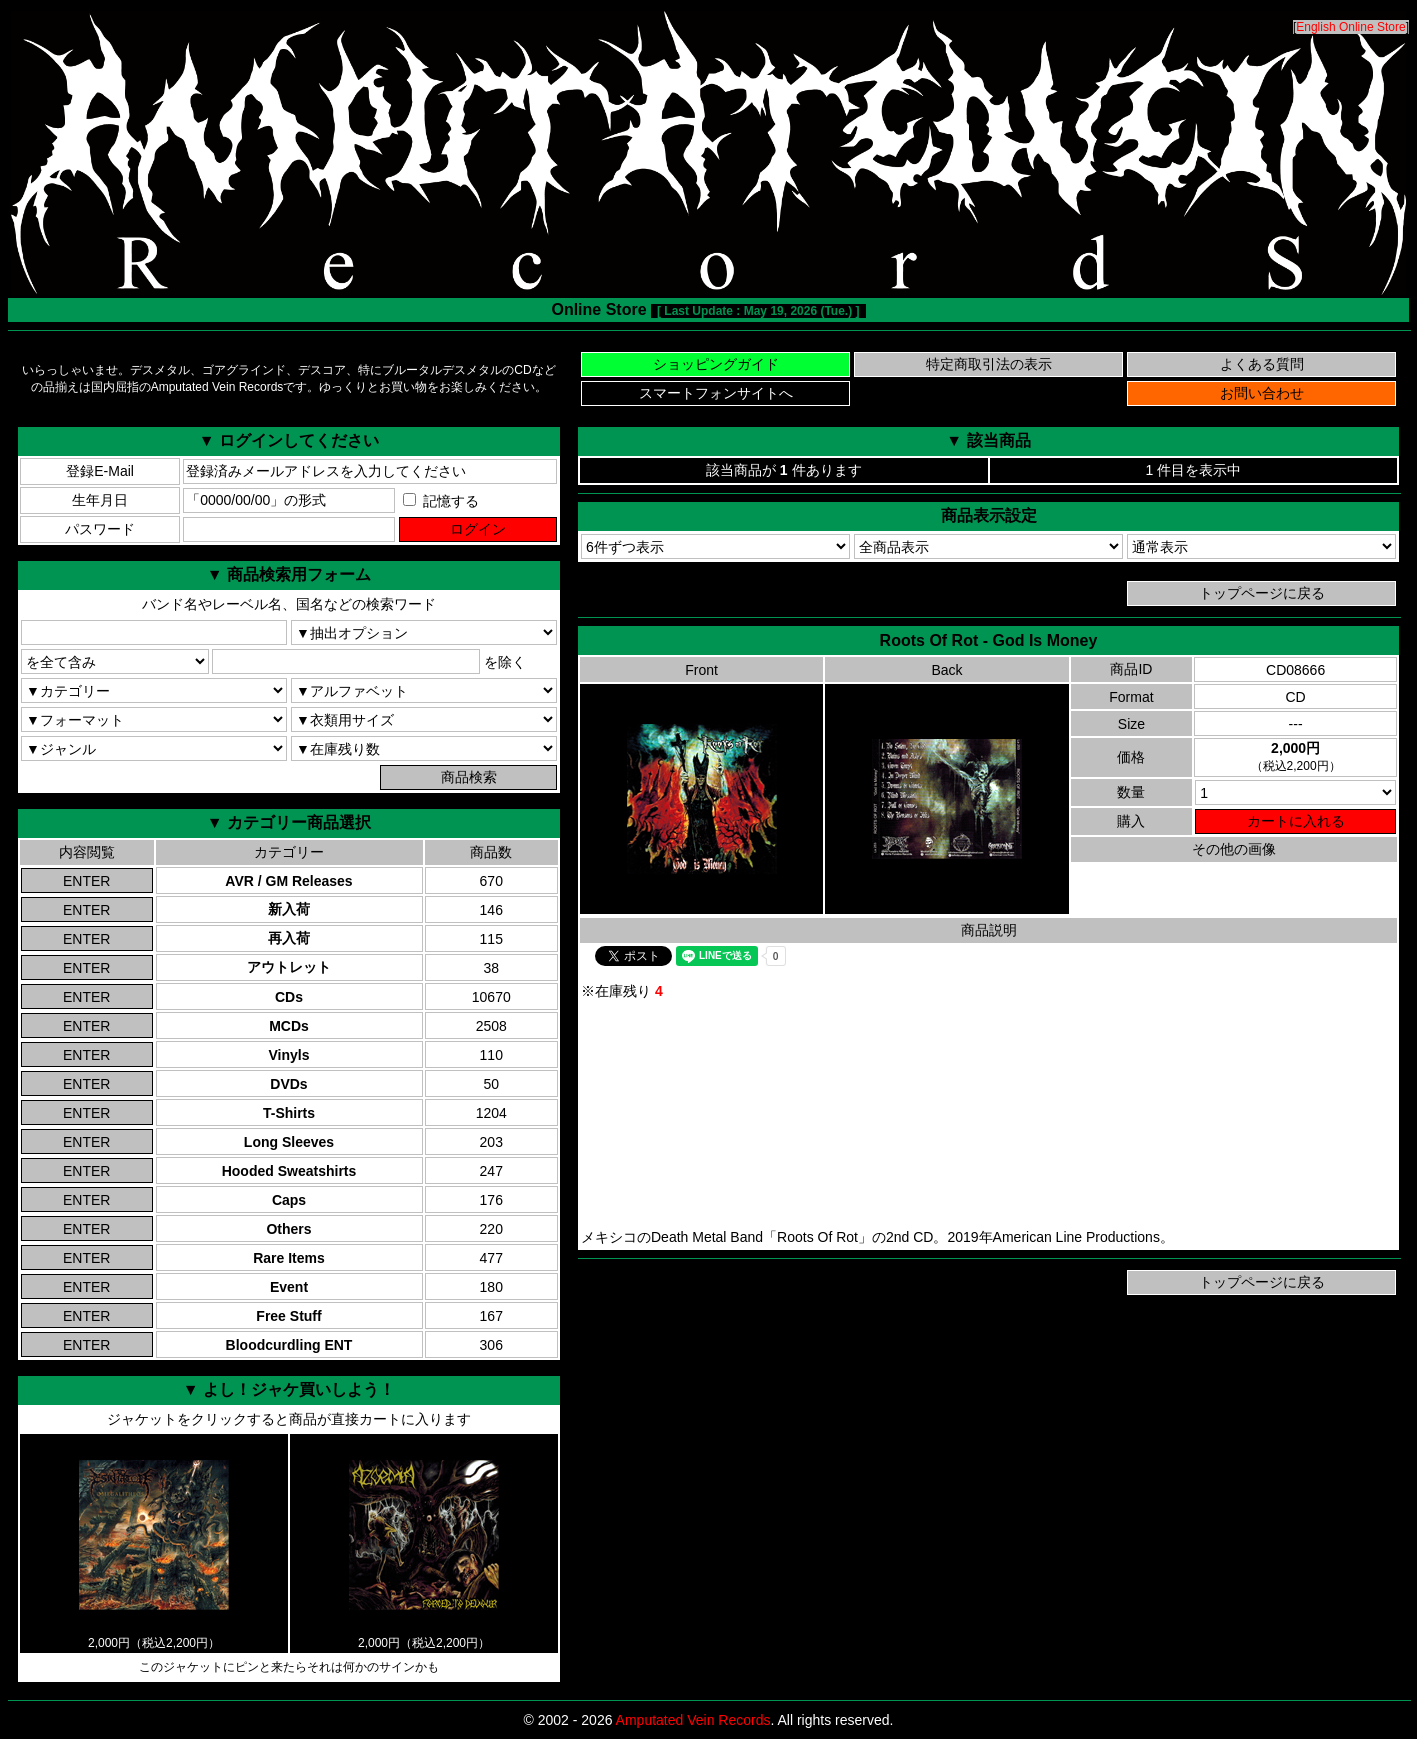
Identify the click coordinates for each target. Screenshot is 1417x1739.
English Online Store (1350, 27)
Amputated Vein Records (693, 1720)
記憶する (441, 501)
